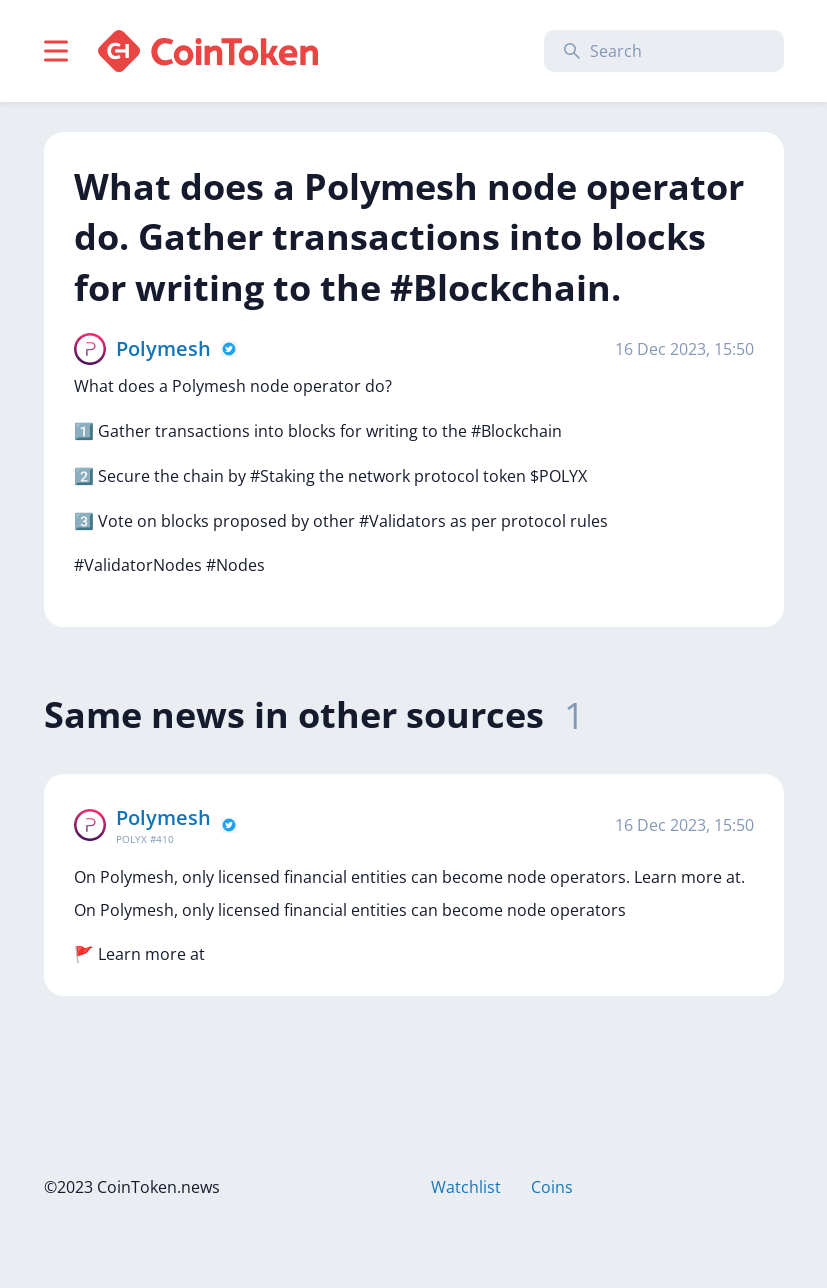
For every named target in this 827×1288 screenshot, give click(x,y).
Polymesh (163, 348)
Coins (552, 1187)
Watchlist (466, 1187)
